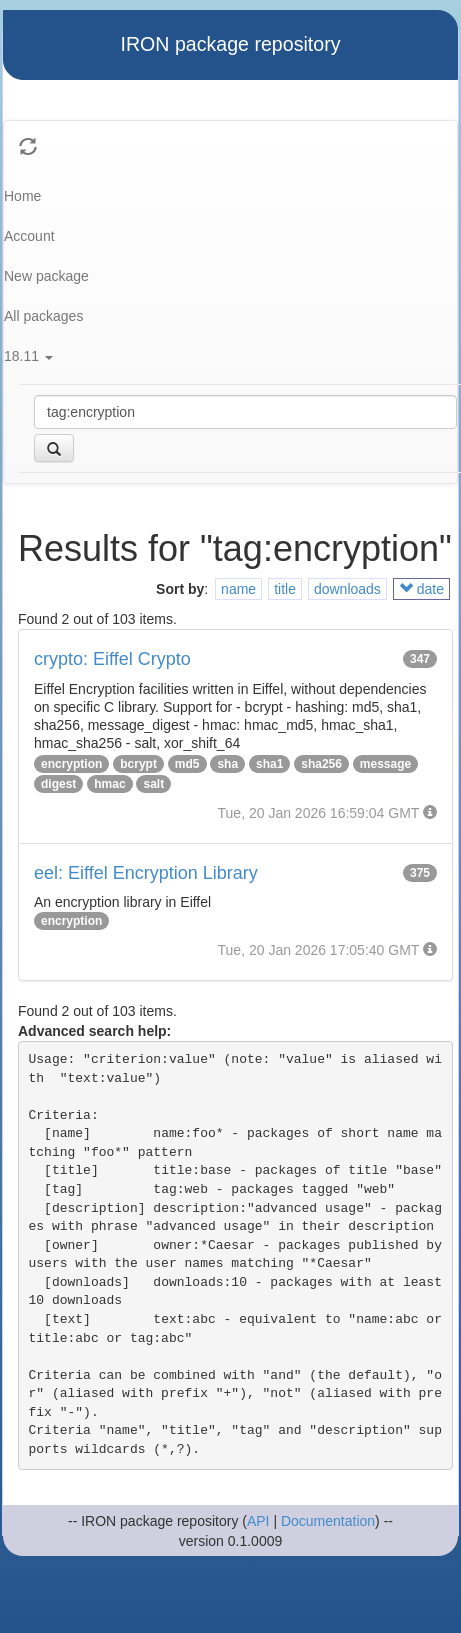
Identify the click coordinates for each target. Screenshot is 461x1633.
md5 (187, 764)
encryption (71, 764)
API (258, 1521)
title (285, 589)
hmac (109, 784)
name (238, 589)
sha (227, 764)
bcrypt (138, 764)
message (385, 764)
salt (153, 784)
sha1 (269, 764)
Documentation (328, 1521)
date (421, 589)
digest (58, 784)
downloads (347, 589)
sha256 (321, 764)
